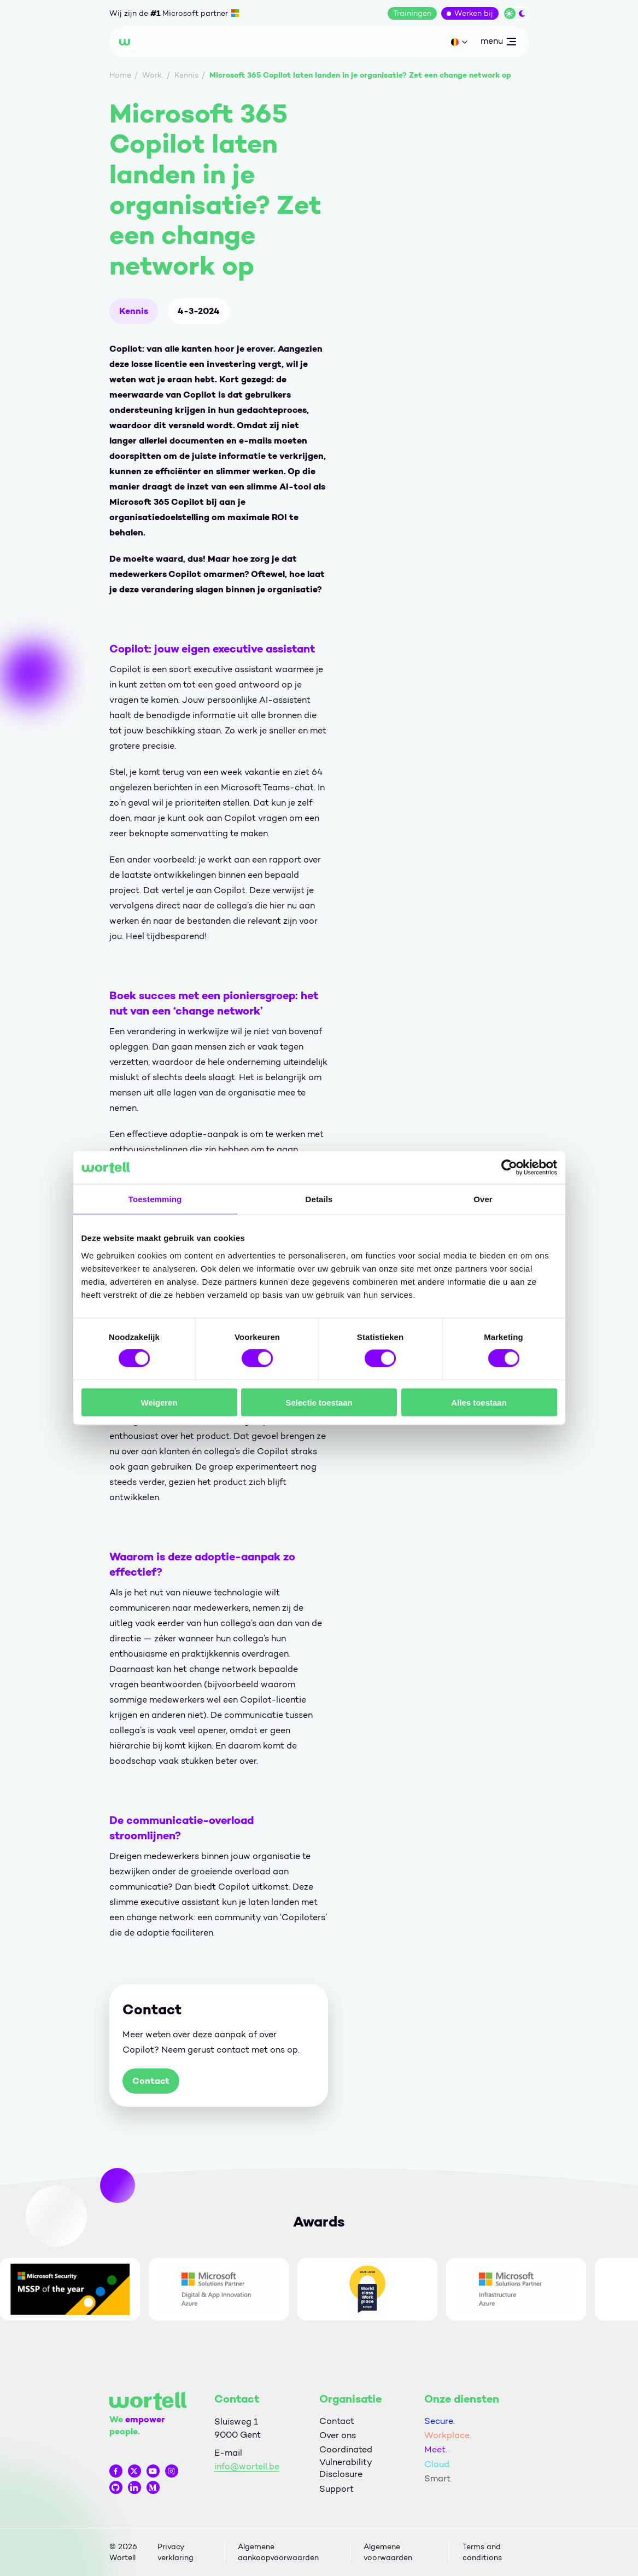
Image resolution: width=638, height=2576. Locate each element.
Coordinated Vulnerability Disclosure (345, 2461)
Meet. (435, 2449)
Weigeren (159, 1402)
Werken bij (473, 13)
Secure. (439, 2421)
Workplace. (447, 2435)
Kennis (133, 311)
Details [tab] (319, 1199)
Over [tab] (483, 1199)
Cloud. (437, 2464)
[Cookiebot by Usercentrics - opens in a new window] (509, 1167)
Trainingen (412, 13)
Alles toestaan (479, 1402)
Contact (150, 2081)
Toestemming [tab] (155, 1199)
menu (498, 43)
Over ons (337, 2435)
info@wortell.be (246, 2466)
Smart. (438, 2478)
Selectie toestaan (319, 1402)
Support (336, 2489)
